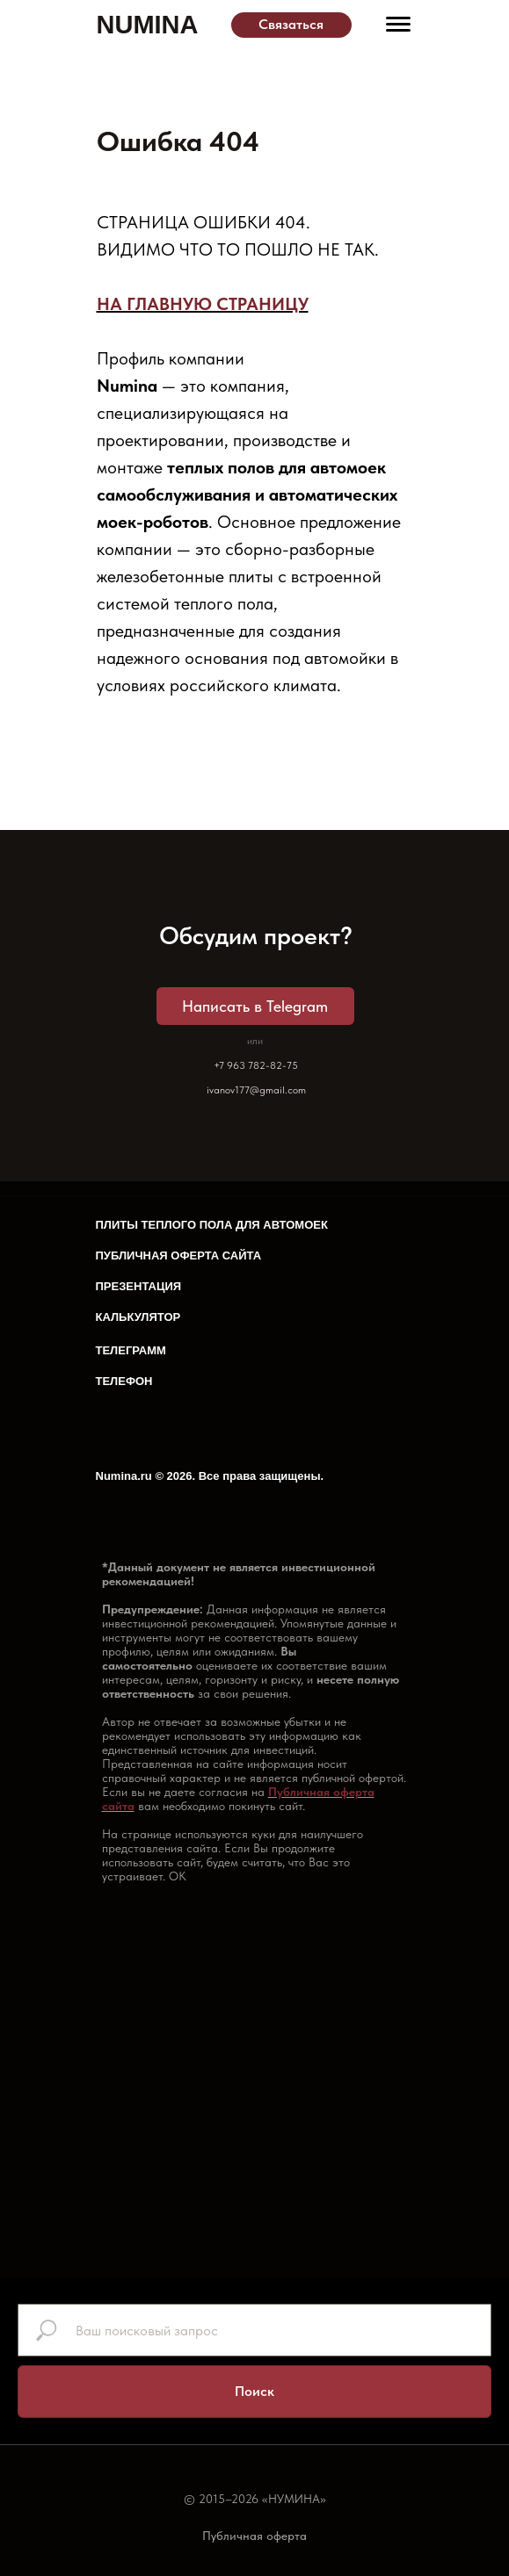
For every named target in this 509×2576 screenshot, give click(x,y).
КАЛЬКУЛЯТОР (138, 1317)
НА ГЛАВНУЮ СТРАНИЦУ (203, 303)
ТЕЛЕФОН (124, 1381)
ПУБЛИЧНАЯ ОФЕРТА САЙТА (179, 1255)
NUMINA (148, 25)
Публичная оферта (254, 2536)
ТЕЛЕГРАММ (131, 1350)
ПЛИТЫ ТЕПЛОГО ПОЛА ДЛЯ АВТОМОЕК (212, 1224)
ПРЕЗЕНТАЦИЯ (139, 1286)
